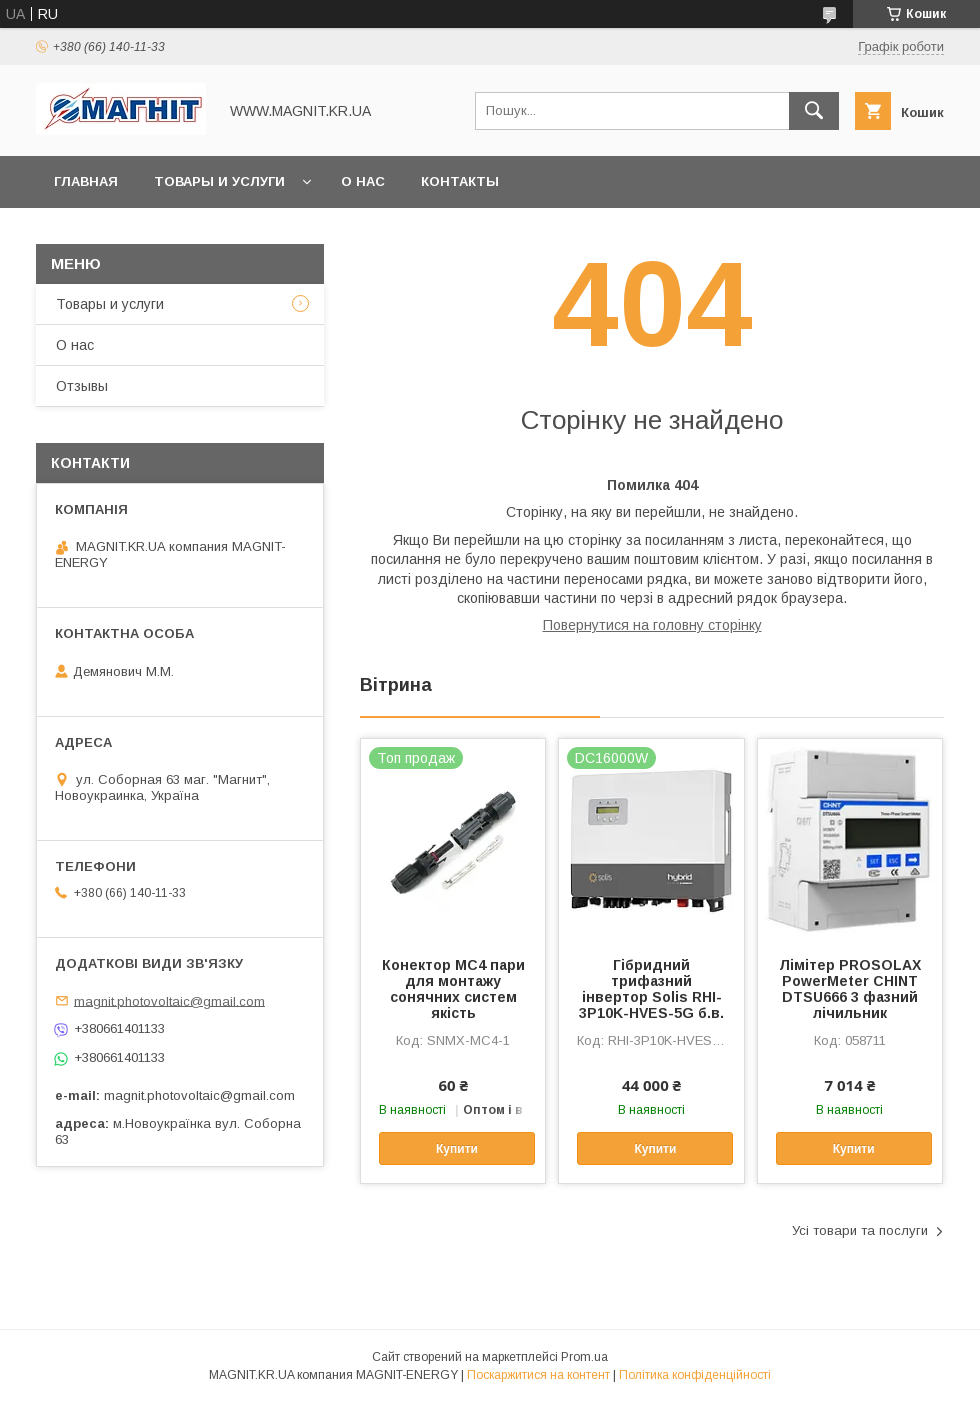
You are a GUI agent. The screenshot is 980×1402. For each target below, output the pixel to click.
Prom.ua (584, 1357)
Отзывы (82, 386)
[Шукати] (814, 111)
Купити (457, 1149)
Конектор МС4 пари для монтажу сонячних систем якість (453, 989)
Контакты (460, 181)
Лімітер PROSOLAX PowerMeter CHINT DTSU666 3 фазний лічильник (850, 989)
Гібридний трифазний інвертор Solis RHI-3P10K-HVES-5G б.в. (651, 989)
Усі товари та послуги (860, 1230)
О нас (363, 181)
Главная (86, 181)
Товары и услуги (219, 181)
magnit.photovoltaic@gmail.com (169, 1000)
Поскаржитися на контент (538, 1375)
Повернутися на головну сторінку (652, 625)
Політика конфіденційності (695, 1375)
